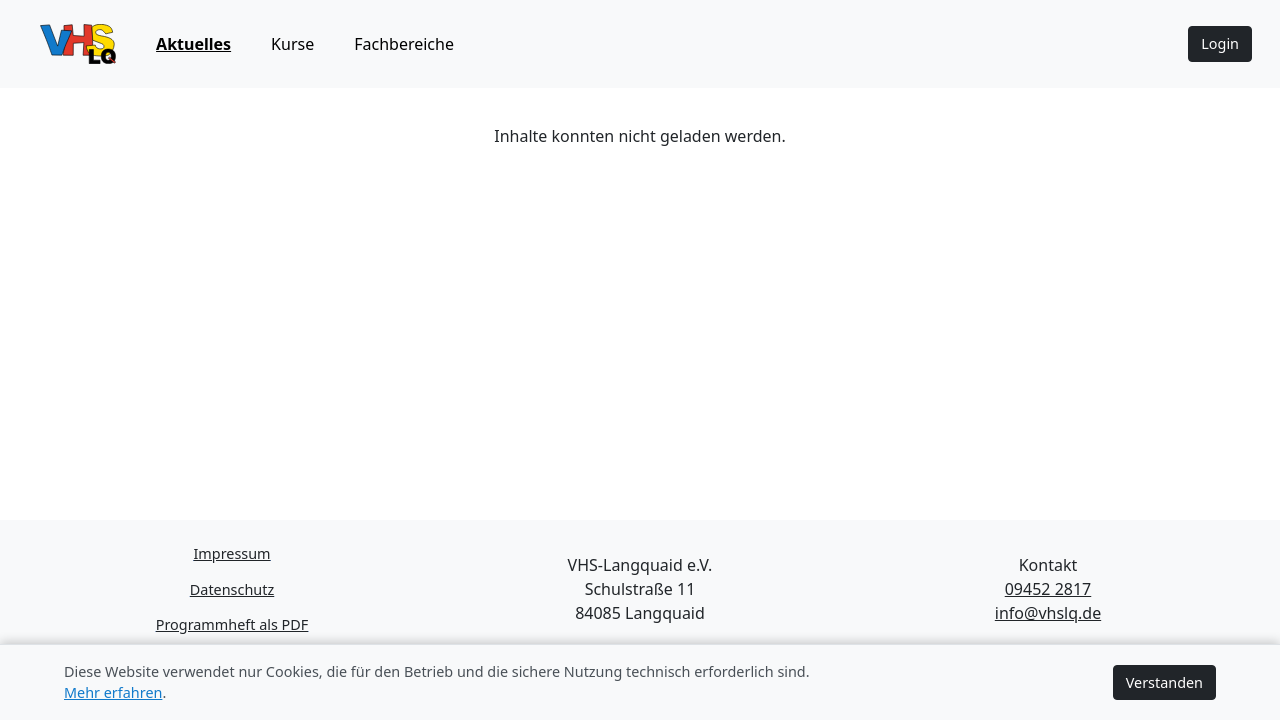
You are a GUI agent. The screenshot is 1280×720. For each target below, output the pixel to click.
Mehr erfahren (113, 692)
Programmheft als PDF (232, 624)
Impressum (231, 553)
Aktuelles (193, 44)
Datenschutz (232, 589)
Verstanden (1164, 682)
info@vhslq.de (1048, 613)
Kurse (292, 44)
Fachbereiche (404, 44)
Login (1220, 43)
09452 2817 (1048, 589)
